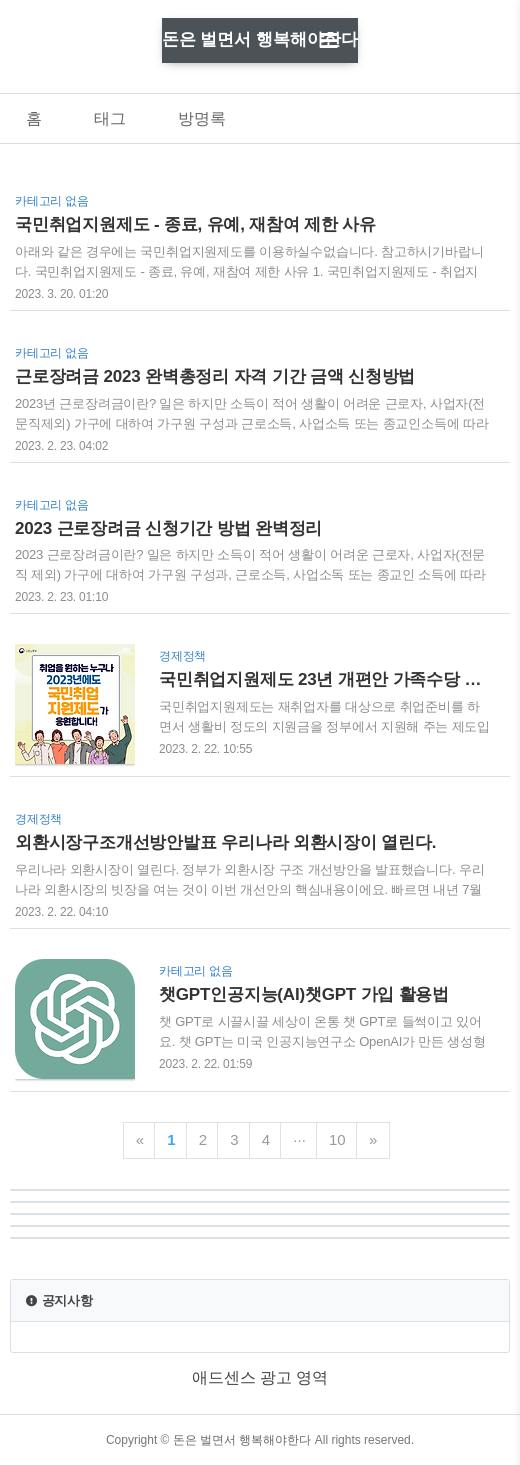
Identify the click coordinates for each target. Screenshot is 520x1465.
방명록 (202, 118)
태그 (110, 118)
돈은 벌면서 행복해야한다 (260, 39)
